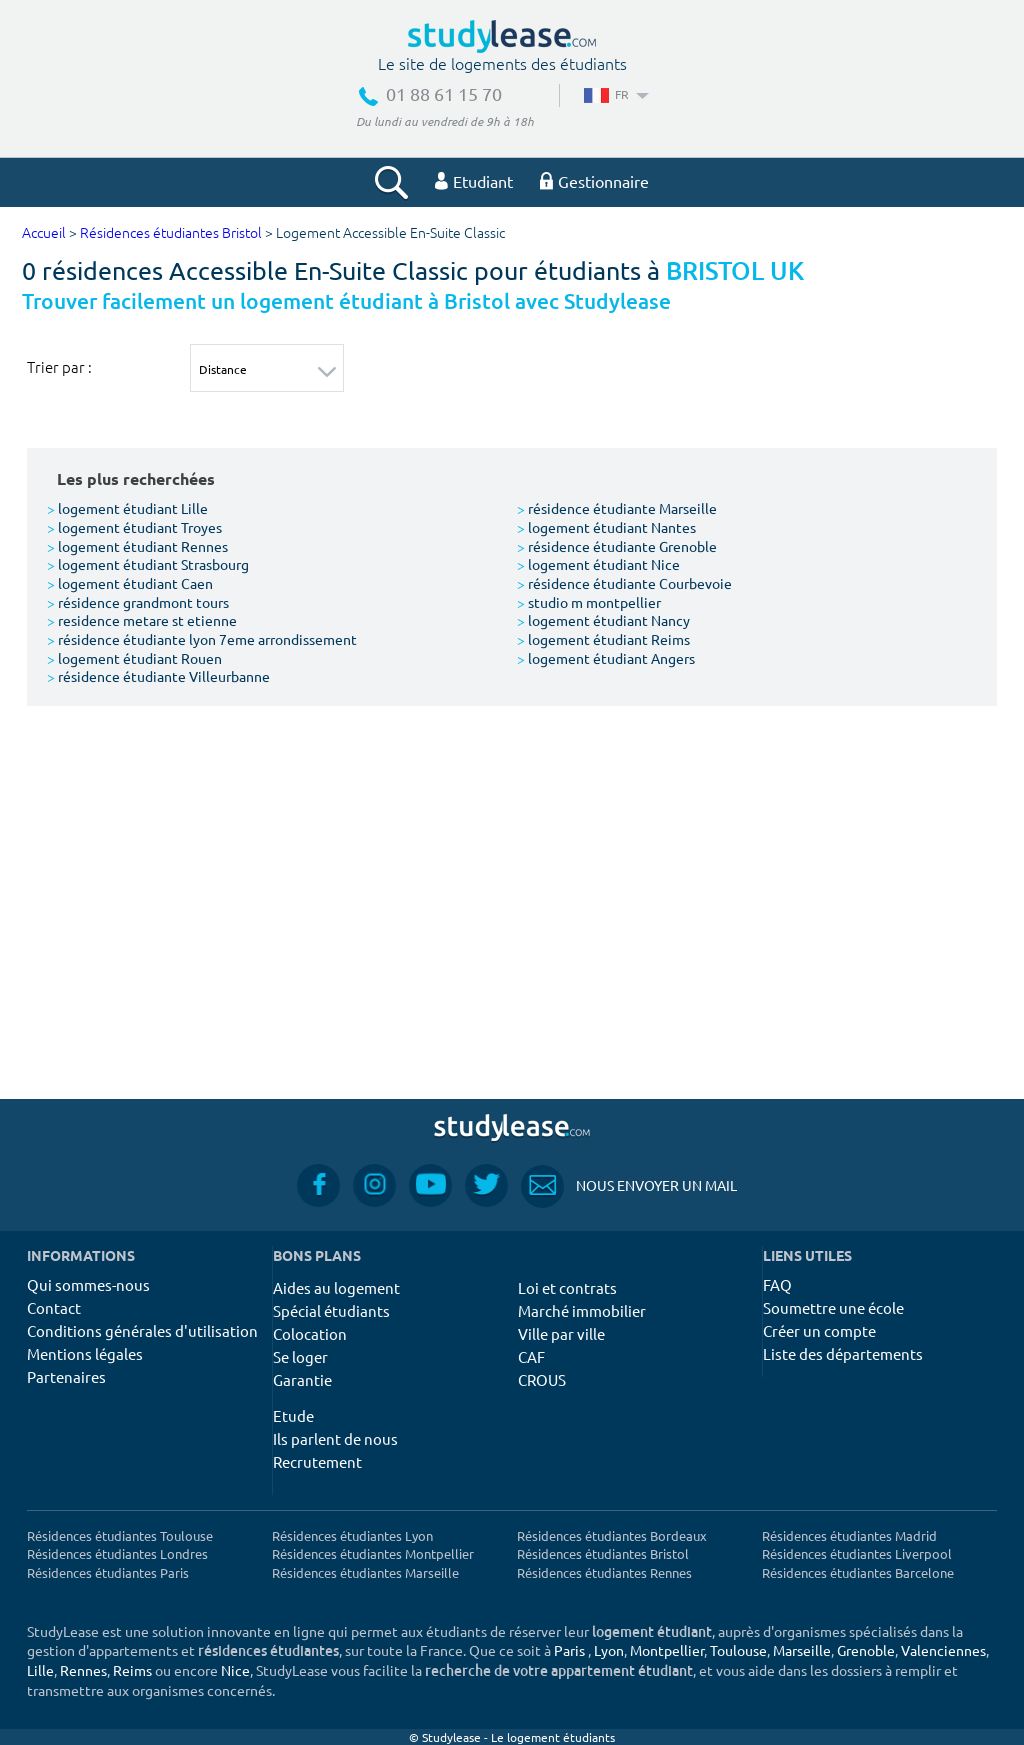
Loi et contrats (567, 1287)
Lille (40, 1670)
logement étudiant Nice (598, 564)
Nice (235, 1670)
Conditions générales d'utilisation (142, 1330)
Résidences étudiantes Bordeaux (612, 1535)
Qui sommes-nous (88, 1284)
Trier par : (59, 367)
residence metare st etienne (142, 620)
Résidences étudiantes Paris (108, 1572)
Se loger (300, 1356)
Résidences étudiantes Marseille (365, 1572)
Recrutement (317, 1461)
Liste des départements (843, 1353)
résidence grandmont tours (138, 602)
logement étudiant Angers (606, 658)
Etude (293, 1415)
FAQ (777, 1284)
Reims (132, 1670)
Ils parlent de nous (335, 1438)
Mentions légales (85, 1353)
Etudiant (474, 181)
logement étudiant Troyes (134, 527)
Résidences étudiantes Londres (117, 1553)
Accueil (44, 233)
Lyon (609, 1650)
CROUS (542, 1379)
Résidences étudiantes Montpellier (373, 1553)
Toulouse (738, 1650)
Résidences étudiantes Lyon (352, 1535)
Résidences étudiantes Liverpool (857, 1553)
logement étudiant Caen (130, 583)
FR (614, 94)
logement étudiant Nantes (606, 527)
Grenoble (866, 1650)
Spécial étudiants (331, 1310)
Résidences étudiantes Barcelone (858, 1572)
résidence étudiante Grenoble (617, 546)
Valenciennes (943, 1650)
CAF (531, 1356)
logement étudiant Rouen (134, 658)
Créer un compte (819, 1330)
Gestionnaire (594, 181)
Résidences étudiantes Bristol (171, 233)
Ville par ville (561, 1333)
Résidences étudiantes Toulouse (120, 1535)
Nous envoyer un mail (629, 1185)
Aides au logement (336, 1287)
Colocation (310, 1333)
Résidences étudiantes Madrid (849, 1535)
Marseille (802, 1650)
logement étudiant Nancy (603, 620)
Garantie (302, 1379)
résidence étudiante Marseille (617, 508)
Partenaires (66, 1376)
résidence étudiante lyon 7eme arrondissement (202, 639)
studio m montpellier (589, 602)
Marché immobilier (582, 1310)
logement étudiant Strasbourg (148, 564)
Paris (569, 1650)
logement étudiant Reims (603, 639)
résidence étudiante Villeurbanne (158, 676)
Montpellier (667, 1650)
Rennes (83, 1670)
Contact (54, 1307)
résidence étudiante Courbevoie (624, 583)
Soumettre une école (833, 1307)
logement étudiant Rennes (137, 546)
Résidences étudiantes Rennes (604, 1572)
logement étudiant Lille (127, 508)
